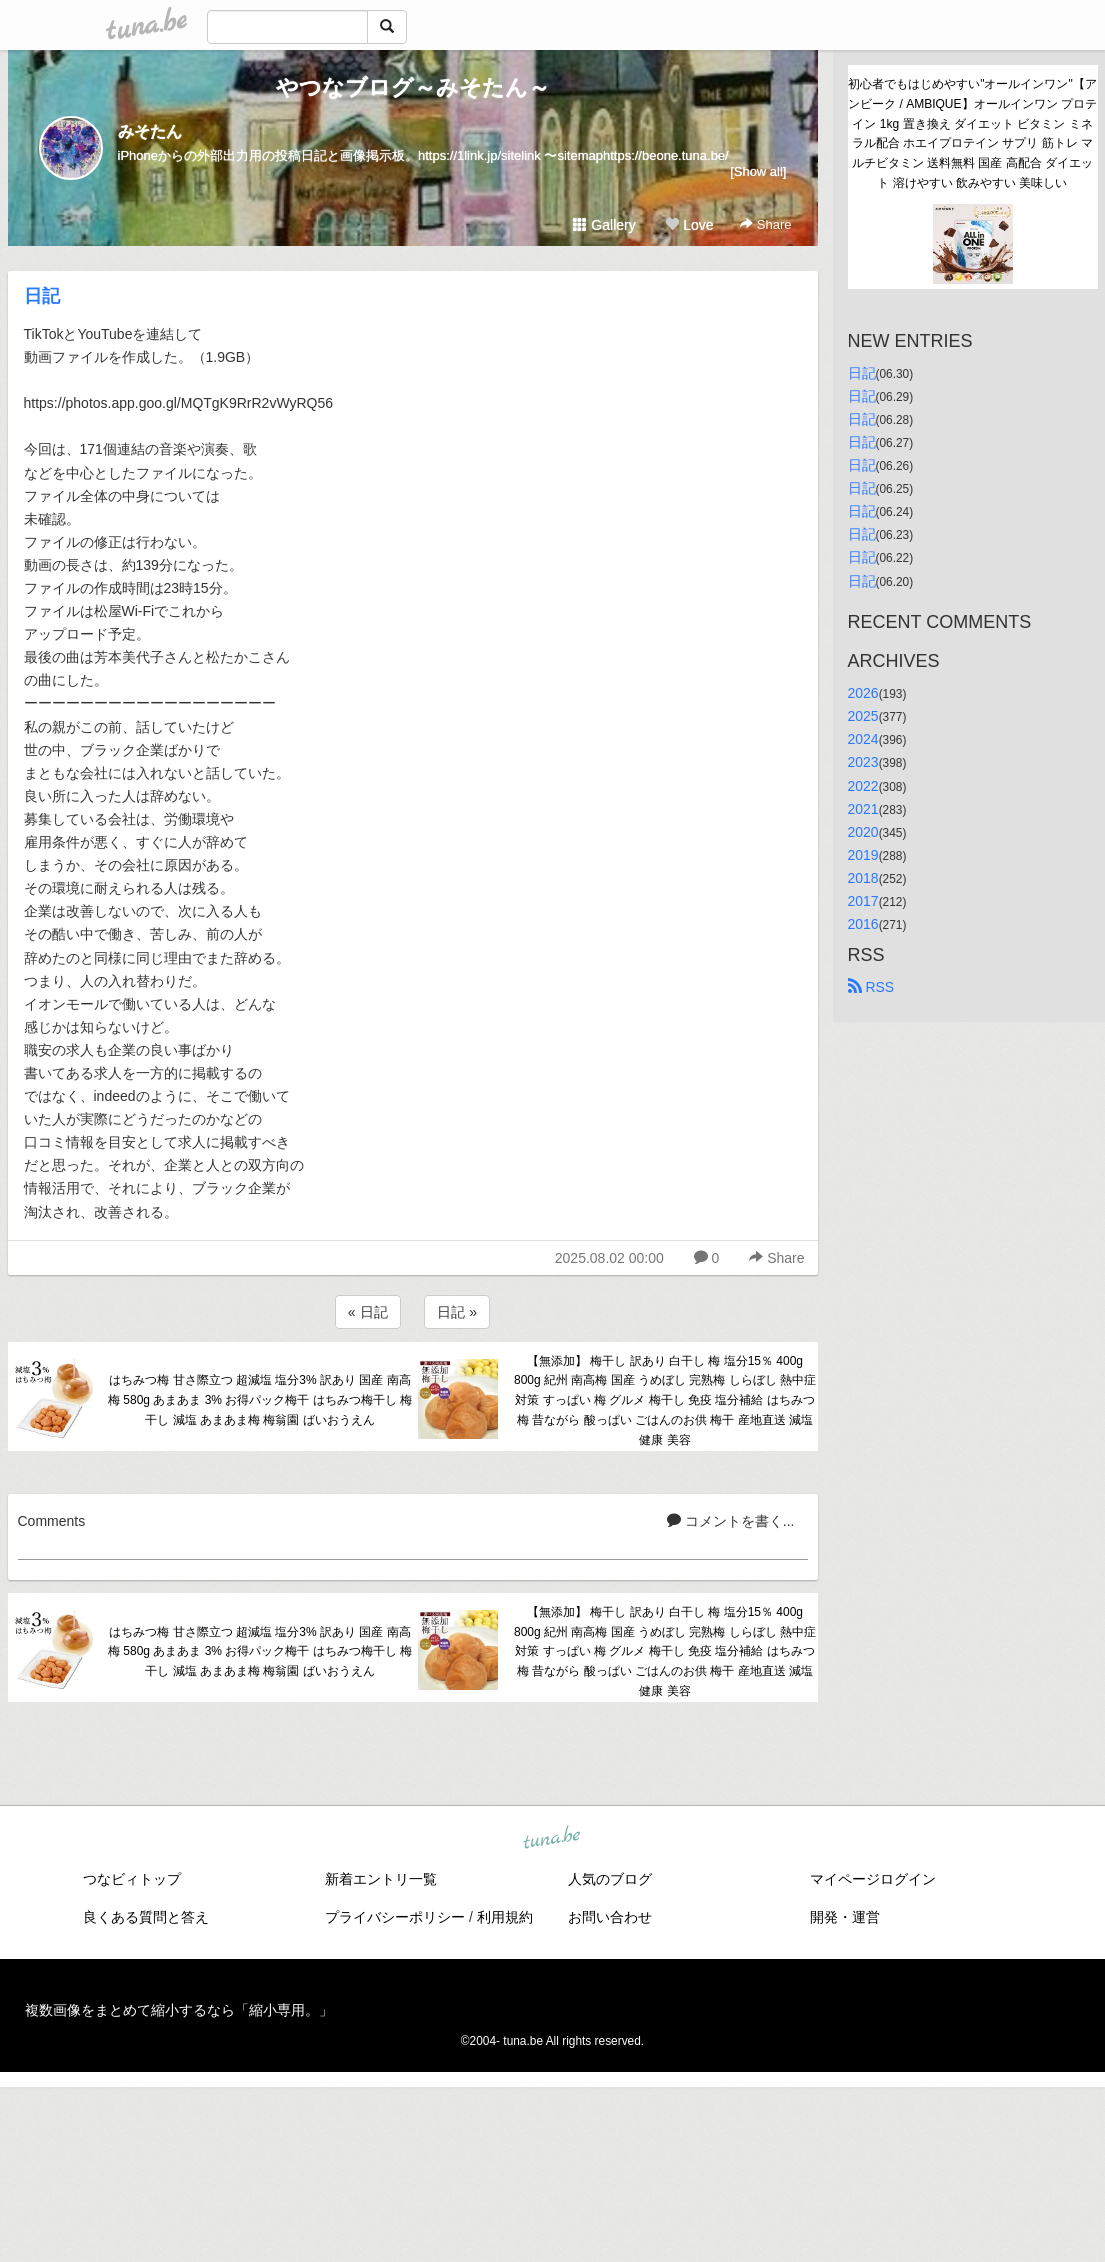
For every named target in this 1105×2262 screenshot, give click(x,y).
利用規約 (505, 1917)
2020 (863, 832)
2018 (863, 878)
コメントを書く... (731, 1521)
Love (689, 225)
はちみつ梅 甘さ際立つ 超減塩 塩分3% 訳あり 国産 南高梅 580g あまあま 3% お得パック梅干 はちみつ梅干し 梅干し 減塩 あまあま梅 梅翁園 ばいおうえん (260, 1400)
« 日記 (368, 1312)
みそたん (150, 131)
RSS (871, 987)
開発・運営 (845, 1917)
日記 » (457, 1312)
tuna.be (552, 1838)
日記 (42, 296)
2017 (863, 901)
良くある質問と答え (146, 1917)
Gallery (604, 225)
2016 (863, 924)
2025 (863, 716)
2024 (863, 739)
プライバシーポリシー (395, 1917)
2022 (863, 786)
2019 (863, 855)
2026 (863, 693)
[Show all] (758, 171)
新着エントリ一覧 (381, 1879)
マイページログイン (873, 1879)
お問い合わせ (610, 1917)
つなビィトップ (132, 1879)
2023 (863, 762)
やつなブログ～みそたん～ (413, 87)
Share (765, 224)
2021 (863, 809)
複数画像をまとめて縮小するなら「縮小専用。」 (179, 2010)
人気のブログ (610, 1879)
